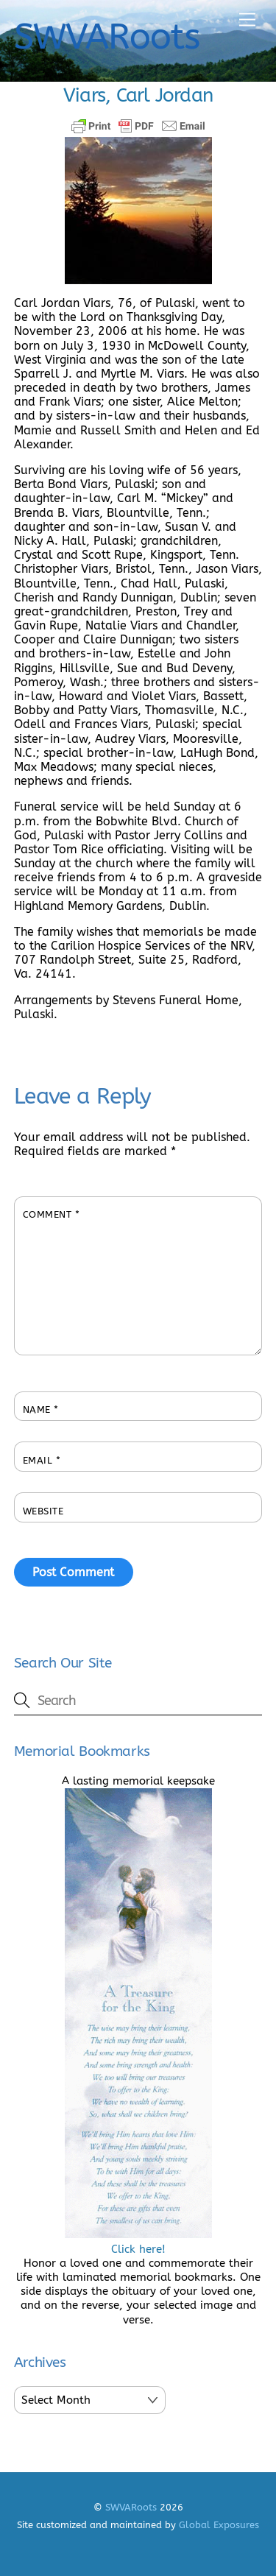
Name (41, 1409)
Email (42, 1460)
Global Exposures (219, 2524)
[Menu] (247, 20)
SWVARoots (131, 2507)
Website (43, 1511)
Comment (51, 1214)
